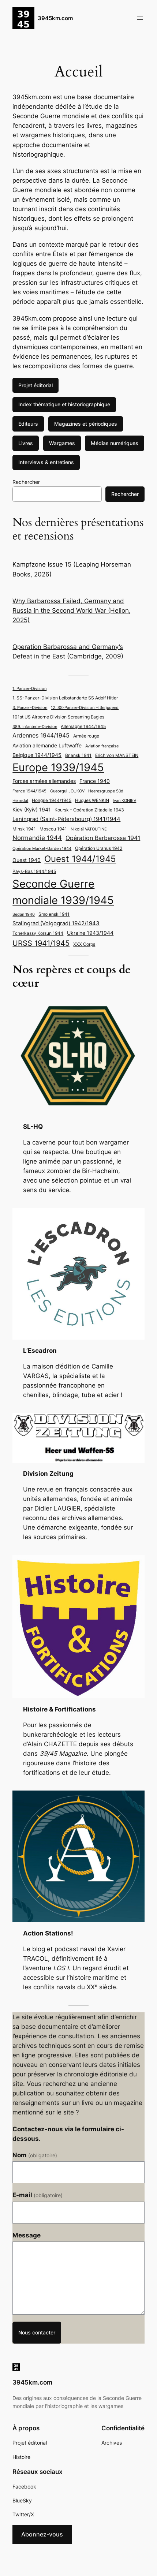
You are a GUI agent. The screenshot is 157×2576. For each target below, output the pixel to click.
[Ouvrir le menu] (140, 18)
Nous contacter (36, 2332)
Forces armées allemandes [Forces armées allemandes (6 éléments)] (44, 781)
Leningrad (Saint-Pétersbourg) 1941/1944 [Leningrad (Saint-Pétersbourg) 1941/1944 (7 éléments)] (66, 819)
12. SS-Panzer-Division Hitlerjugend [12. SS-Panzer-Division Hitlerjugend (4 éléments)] (85, 707)
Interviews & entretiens (46, 462)
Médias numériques (114, 443)
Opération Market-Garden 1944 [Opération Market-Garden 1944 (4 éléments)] (41, 848)
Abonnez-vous (42, 2534)
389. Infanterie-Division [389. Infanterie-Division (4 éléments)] (34, 726)
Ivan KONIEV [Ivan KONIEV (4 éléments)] (124, 800)
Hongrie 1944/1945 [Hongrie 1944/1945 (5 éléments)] (51, 800)
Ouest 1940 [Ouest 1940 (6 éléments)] (26, 860)
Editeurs (28, 424)
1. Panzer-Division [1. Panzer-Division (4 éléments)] (29, 688)
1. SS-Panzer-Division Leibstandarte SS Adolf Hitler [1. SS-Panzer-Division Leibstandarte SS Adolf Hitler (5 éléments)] (65, 698)
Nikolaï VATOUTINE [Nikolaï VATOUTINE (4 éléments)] (89, 829)
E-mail (37, 2195)
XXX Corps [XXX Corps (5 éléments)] (84, 944)
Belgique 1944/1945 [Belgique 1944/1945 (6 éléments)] (36, 755)
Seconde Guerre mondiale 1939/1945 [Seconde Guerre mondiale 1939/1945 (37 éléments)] (63, 892)
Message (26, 2235)
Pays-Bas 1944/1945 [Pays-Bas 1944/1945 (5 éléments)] (34, 871)
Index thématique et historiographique (64, 404)
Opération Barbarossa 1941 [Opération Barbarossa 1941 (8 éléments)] (103, 838)
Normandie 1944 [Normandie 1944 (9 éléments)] (37, 837)
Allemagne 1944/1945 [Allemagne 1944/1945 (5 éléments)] (83, 726)
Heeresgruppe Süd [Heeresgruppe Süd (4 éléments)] (105, 791)
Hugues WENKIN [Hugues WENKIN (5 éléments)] (92, 800)
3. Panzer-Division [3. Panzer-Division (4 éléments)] (29, 707)
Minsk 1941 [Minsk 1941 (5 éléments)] (24, 829)
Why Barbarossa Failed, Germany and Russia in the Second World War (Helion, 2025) (71, 610)
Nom (34, 2155)
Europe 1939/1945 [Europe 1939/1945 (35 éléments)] (58, 767)
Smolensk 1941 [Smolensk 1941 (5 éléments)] (54, 914)
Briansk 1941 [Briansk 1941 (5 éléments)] (78, 755)
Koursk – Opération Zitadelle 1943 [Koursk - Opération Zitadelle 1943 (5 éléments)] (89, 810)
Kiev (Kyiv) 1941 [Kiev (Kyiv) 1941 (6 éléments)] (31, 810)
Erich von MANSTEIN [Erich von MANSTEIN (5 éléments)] (116, 755)
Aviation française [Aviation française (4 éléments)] (102, 746)
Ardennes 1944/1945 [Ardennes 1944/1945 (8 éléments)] (41, 735)
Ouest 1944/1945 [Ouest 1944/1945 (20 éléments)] (80, 859)
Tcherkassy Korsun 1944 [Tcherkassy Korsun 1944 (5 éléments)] (37, 933)
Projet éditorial (35, 385)
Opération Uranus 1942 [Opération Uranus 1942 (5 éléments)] (98, 848)
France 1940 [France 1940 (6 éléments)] (94, 781)
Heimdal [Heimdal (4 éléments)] (20, 800)
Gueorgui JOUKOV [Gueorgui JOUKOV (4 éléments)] (67, 791)
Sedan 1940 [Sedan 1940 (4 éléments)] (23, 914)
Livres (25, 443)
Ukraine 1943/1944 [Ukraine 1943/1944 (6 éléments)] (90, 933)
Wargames (62, 443)
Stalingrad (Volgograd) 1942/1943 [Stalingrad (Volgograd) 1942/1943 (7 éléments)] (56, 923)
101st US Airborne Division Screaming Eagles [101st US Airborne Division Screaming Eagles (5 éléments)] (58, 717)
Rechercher (26, 482)
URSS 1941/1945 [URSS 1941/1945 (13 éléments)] (41, 943)
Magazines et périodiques (85, 424)
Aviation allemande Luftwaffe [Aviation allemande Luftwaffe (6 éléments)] (47, 745)
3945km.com (55, 18)
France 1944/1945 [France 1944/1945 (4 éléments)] (29, 791)
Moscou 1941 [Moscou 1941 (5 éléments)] (53, 829)
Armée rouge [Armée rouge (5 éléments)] (86, 736)
